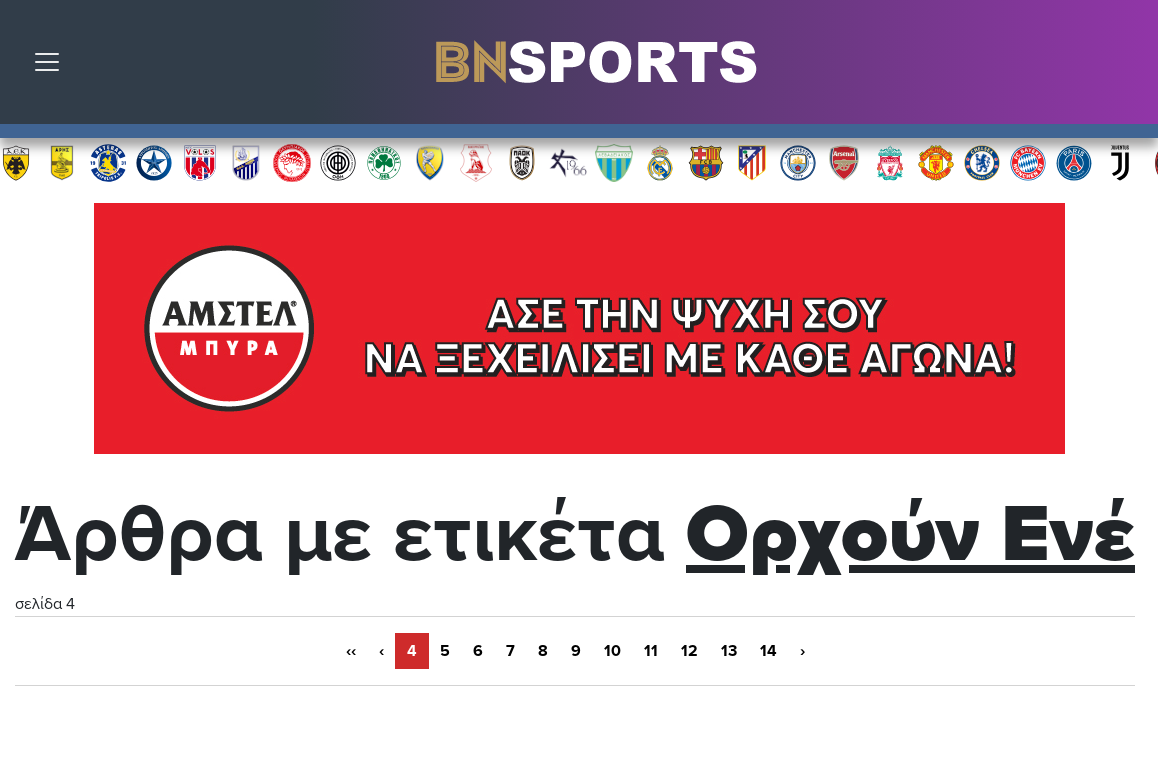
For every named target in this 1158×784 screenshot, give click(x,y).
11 (651, 651)
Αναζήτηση (1128, 67)
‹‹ (351, 651)
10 (612, 651)
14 (768, 651)
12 (689, 651)
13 (729, 651)
